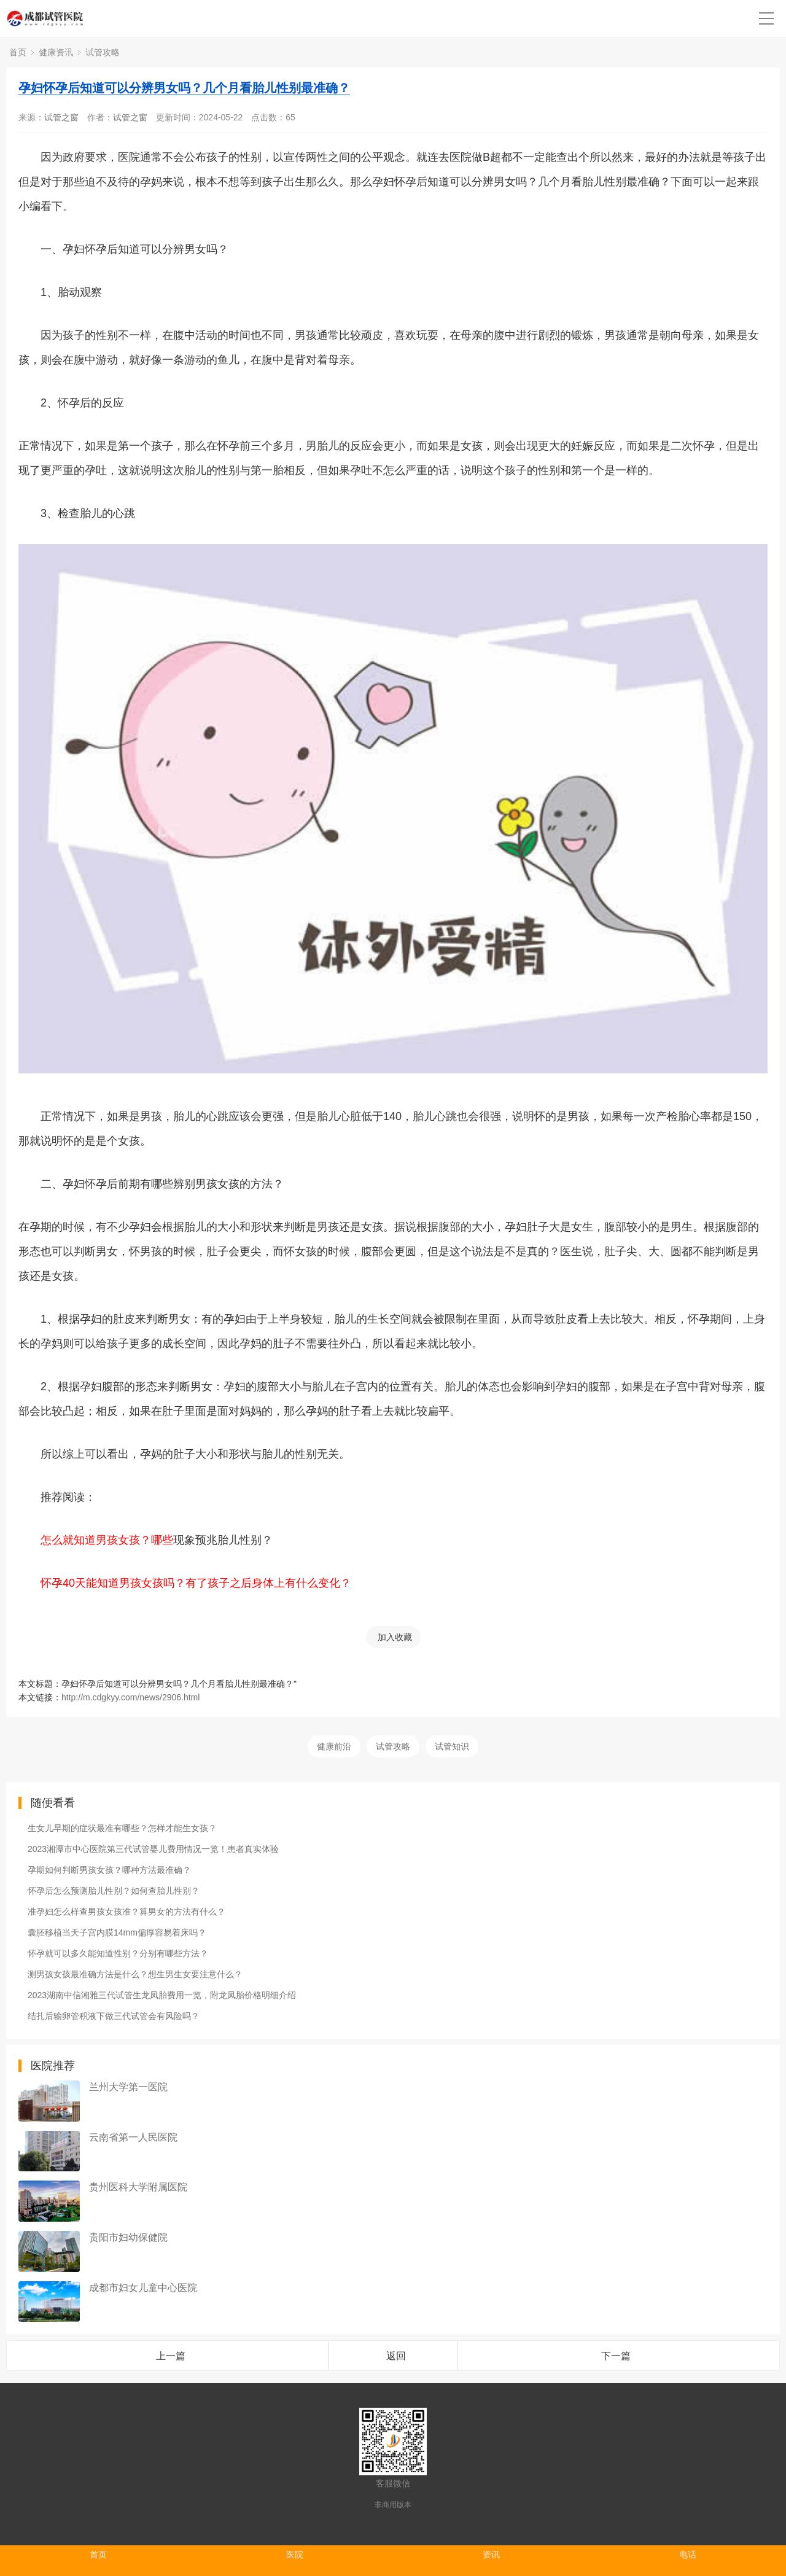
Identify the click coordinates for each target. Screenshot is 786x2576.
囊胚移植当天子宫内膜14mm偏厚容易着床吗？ (117, 1932)
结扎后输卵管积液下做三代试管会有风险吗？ (114, 2016)
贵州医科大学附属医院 (138, 2187)
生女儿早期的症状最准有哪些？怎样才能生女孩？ (122, 1828)
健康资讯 (56, 52)
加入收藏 (395, 1637)
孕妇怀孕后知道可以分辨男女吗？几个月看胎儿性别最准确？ (184, 88)
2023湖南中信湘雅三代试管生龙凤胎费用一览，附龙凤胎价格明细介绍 (162, 1995)
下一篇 (616, 2356)
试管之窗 (61, 117)
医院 (294, 2554)
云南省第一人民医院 (133, 2137)
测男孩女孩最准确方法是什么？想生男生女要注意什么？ (135, 1974)
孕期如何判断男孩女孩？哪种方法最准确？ (109, 1870)
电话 (687, 2554)
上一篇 (170, 2356)
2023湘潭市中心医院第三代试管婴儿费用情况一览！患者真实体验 (153, 1849)
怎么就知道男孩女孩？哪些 (107, 1540)
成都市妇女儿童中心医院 (143, 2287)
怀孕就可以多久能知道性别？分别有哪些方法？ (118, 1953)
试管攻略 (102, 52)
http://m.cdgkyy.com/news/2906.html (130, 1697)
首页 (17, 52)
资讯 (491, 2554)
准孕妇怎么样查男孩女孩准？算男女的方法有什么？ (126, 1911)
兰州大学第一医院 (128, 2087)
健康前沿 (334, 1746)
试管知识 (452, 1746)
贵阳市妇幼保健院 (128, 2237)
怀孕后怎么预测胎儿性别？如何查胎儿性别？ (114, 1891)
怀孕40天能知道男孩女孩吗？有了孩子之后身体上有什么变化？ (196, 1583)
